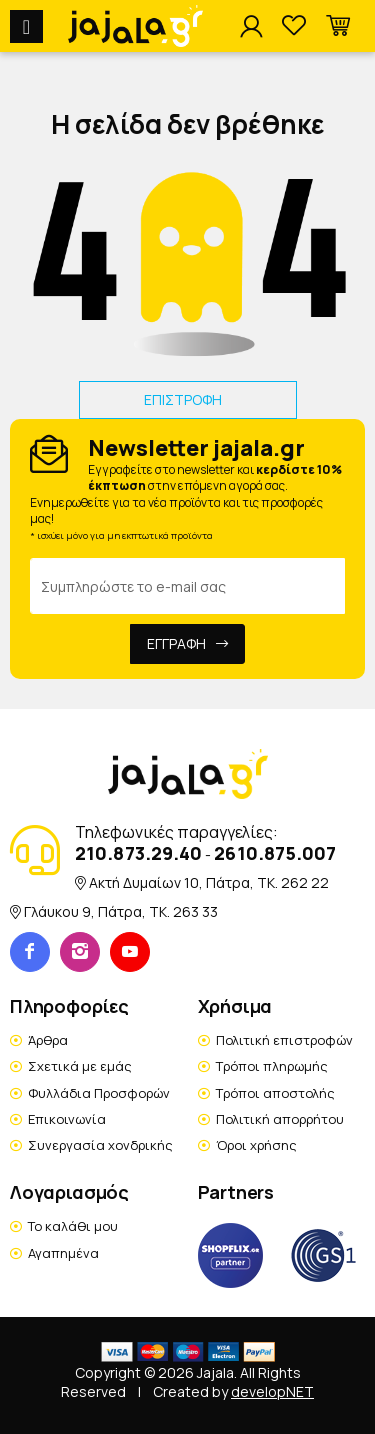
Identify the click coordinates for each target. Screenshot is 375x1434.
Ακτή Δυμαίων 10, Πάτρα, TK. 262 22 (209, 882)
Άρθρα (48, 1040)
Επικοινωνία (67, 1119)
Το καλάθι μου (73, 1226)
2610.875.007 (275, 853)
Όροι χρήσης (256, 1145)
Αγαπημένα (63, 1253)
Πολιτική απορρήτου (280, 1119)
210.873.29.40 (138, 853)
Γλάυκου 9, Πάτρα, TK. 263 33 (121, 911)
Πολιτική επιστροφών (284, 1040)
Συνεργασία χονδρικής (100, 1145)
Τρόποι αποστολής (275, 1093)
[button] (338, 26)
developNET (272, 1391)
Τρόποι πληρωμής (272, 1066)
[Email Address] (187, 586)
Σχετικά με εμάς (80, 1066)
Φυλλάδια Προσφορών (99, 1093)
